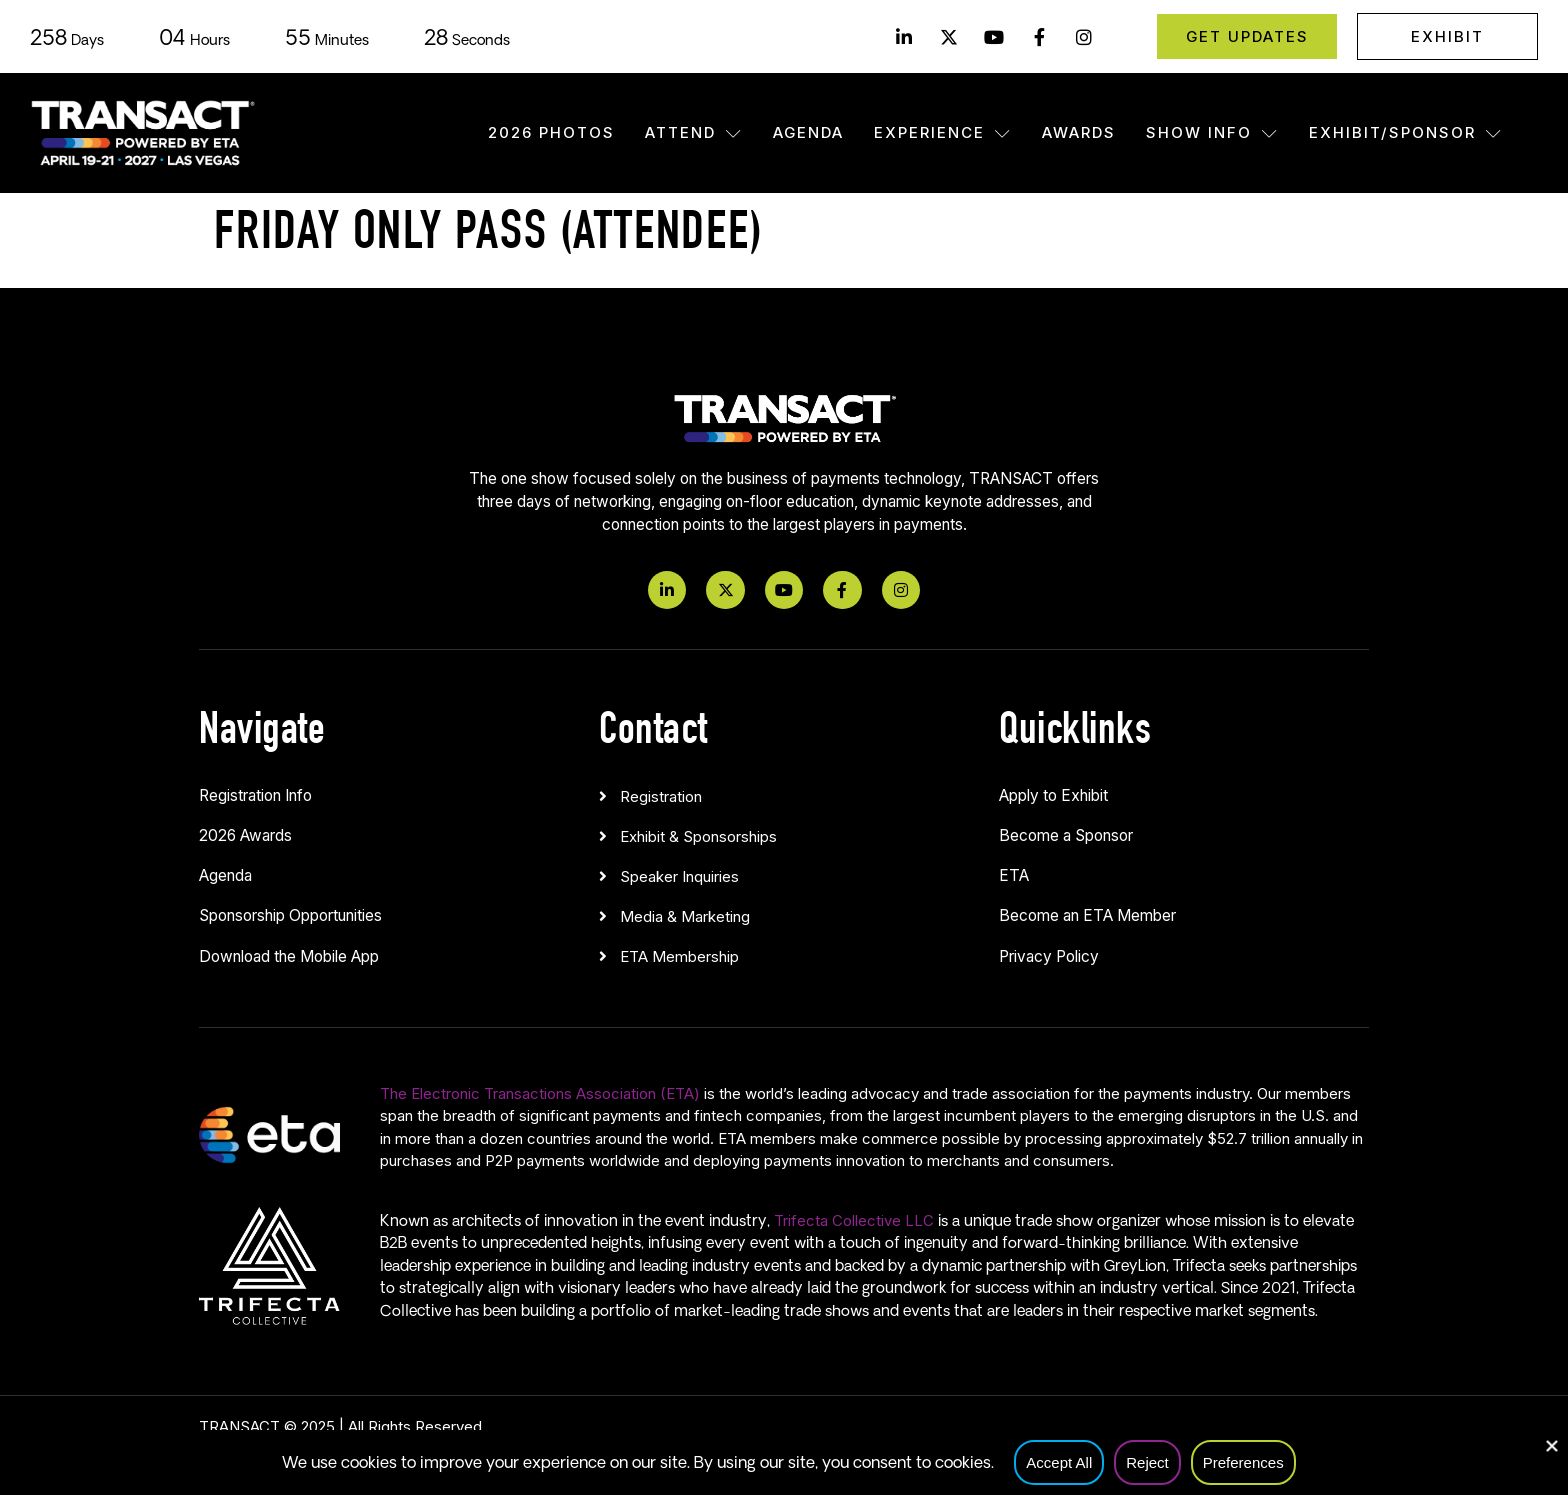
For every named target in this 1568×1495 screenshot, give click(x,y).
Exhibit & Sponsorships (698, 836)
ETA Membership (679, 956)
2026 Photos (551, 132)
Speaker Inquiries (679, 876)
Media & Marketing (685, 916)
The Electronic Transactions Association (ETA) (540, 1093)
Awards (1079, 132)
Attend (694, 132)
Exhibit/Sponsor (1406, 132)
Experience (943, 132)
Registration (661, 796)
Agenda (808, 132)
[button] (784, 792)
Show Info (1212, 132)
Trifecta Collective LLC (854, 1220)
